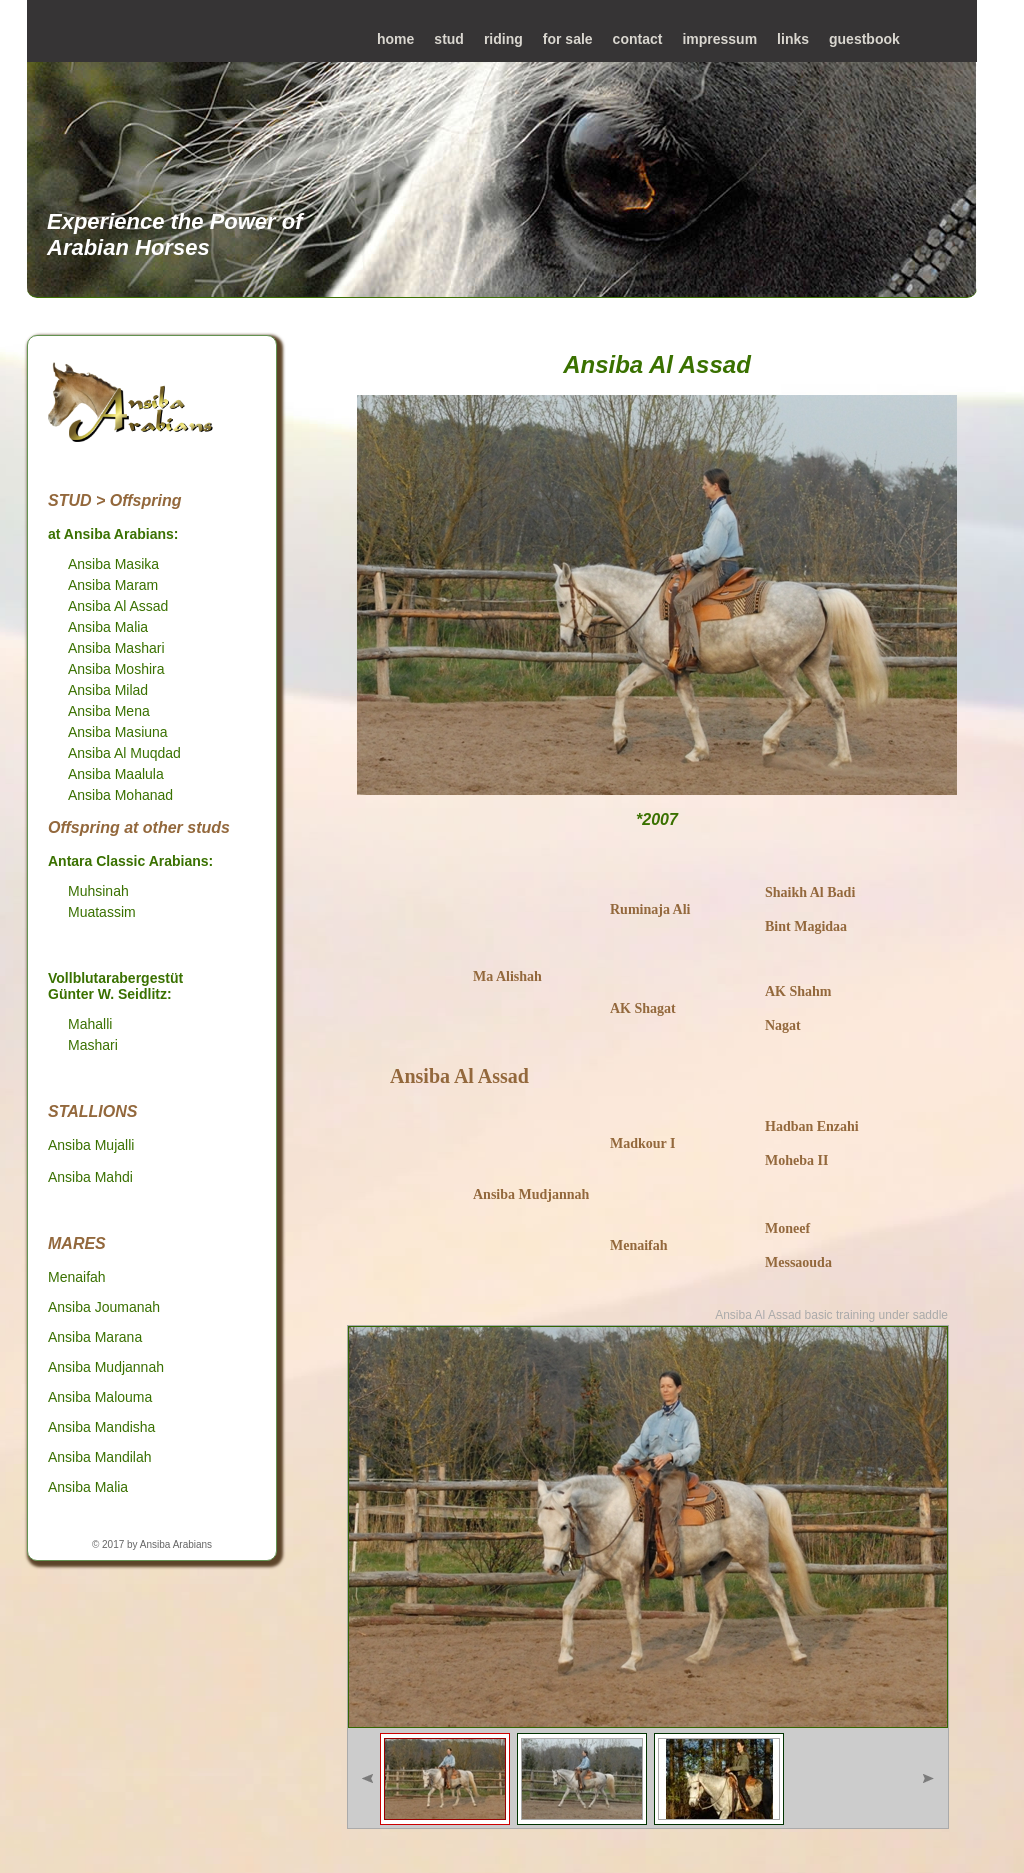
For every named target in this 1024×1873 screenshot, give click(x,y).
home (395, 39)
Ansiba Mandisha (101, 1427)
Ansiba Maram (113, 585)
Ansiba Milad (108, 690)
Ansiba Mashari (116, 648)
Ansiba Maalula (116, 774)
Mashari (93, 1045)
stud (449, 39)
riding (503, 39)
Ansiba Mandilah (100, 1457)
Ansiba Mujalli (91, 1145)
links (793, 39)
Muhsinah (98, 891)
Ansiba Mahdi (90, 1177)
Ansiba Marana (95, 1337)
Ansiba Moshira (116, 669)
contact (638, 39)
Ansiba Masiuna (118, 732)
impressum (719, 39)
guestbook (864, 39)
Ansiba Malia (108, 627)
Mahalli (90, 1024)
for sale (568, 39)
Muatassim (102, 912)
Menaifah (77, 1277)
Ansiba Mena (109, 711)
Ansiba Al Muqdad (124, 753)
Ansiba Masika (113, 564)
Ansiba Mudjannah (106, 1367)
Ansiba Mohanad (120, 795)
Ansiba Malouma (100, 1397)
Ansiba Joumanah (104, 1307)
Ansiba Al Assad (118, 606)
